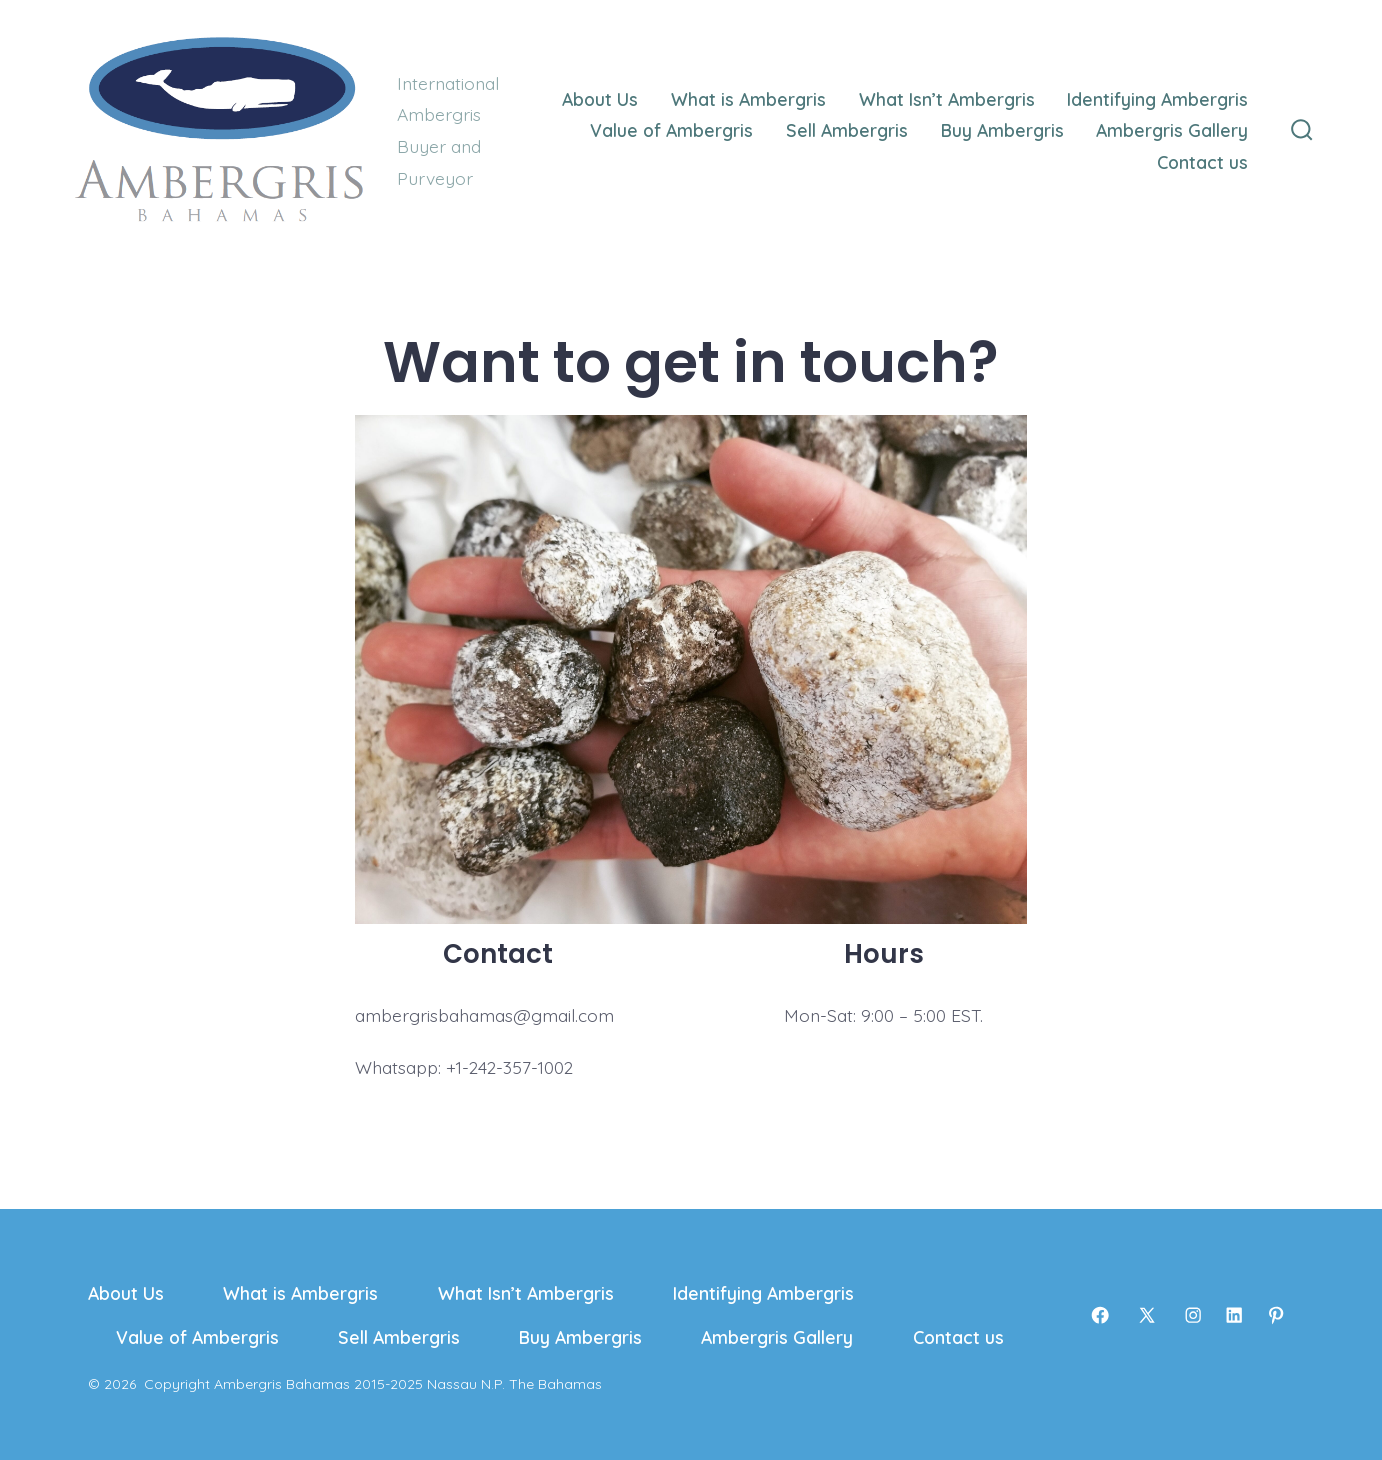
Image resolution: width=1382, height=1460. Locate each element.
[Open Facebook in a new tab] (1100, 1315)
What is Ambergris (748, 99)
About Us (600, 99)
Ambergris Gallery (1172, 130)
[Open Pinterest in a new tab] (1276, 1315)
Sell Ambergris (847, 130)
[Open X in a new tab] (1147, 1315)
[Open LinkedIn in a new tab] (1234, 1315)
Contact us (1202, 162)
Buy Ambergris (1002, 130)
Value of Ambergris (671, 130)
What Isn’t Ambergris (947, 99)
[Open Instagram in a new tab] (1193, 1315)
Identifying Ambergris (1157, 99)
